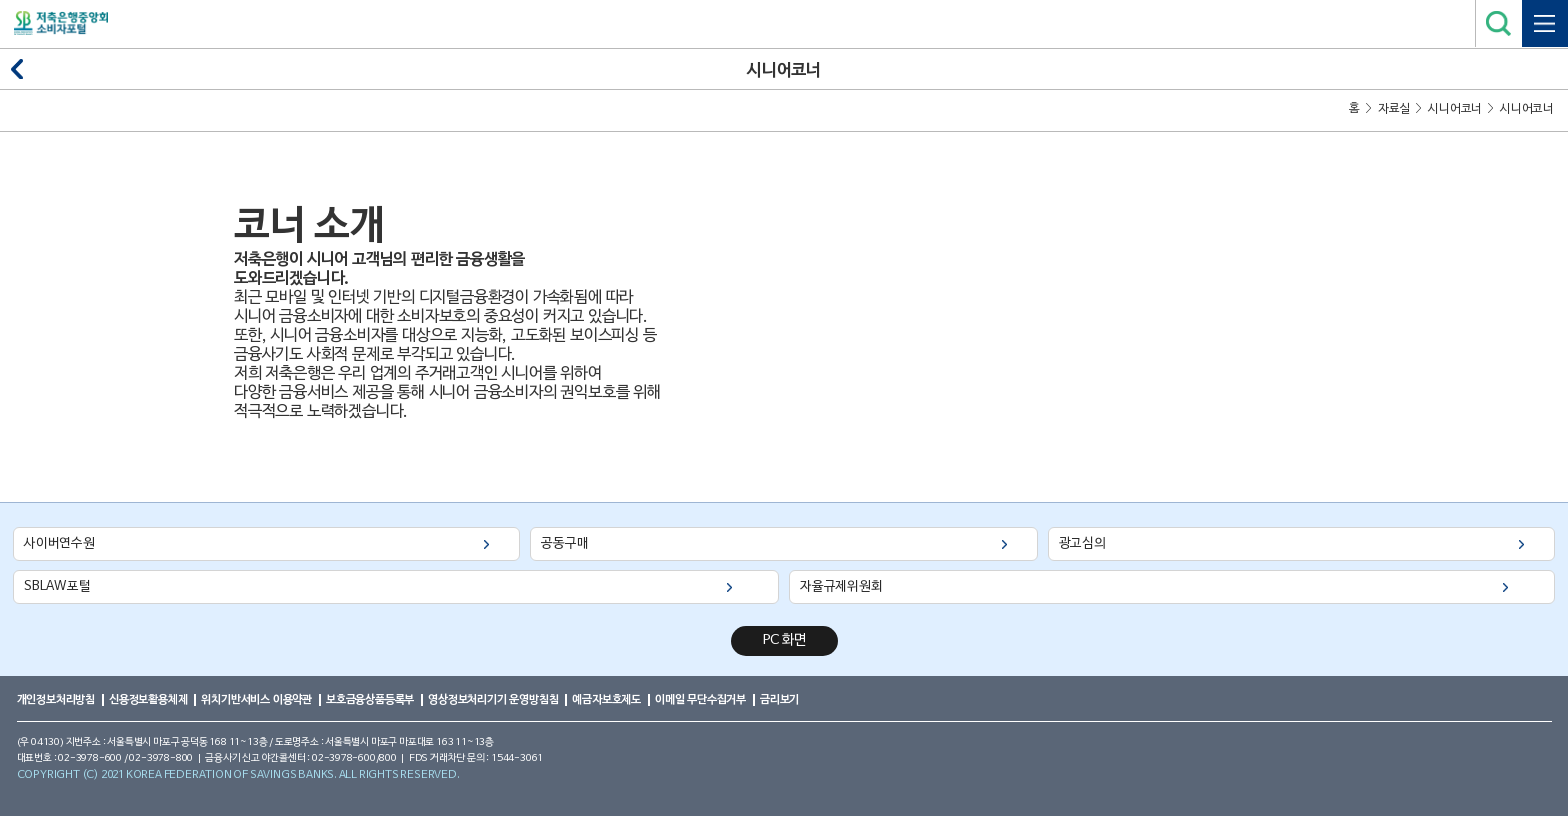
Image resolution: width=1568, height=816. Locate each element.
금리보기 (779, 699)
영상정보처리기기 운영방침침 (493, 699)
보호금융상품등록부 (370, 699)
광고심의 (1082, 543)
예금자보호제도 (606, 699)
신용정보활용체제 (148, 699)
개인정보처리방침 (56, 699)
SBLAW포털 (57, 586)
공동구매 (564, 543)
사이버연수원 (59, 543)
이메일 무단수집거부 (700, 699)
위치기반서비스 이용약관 (256, 699)
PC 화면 (784, 640)
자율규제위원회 (841, 586)
